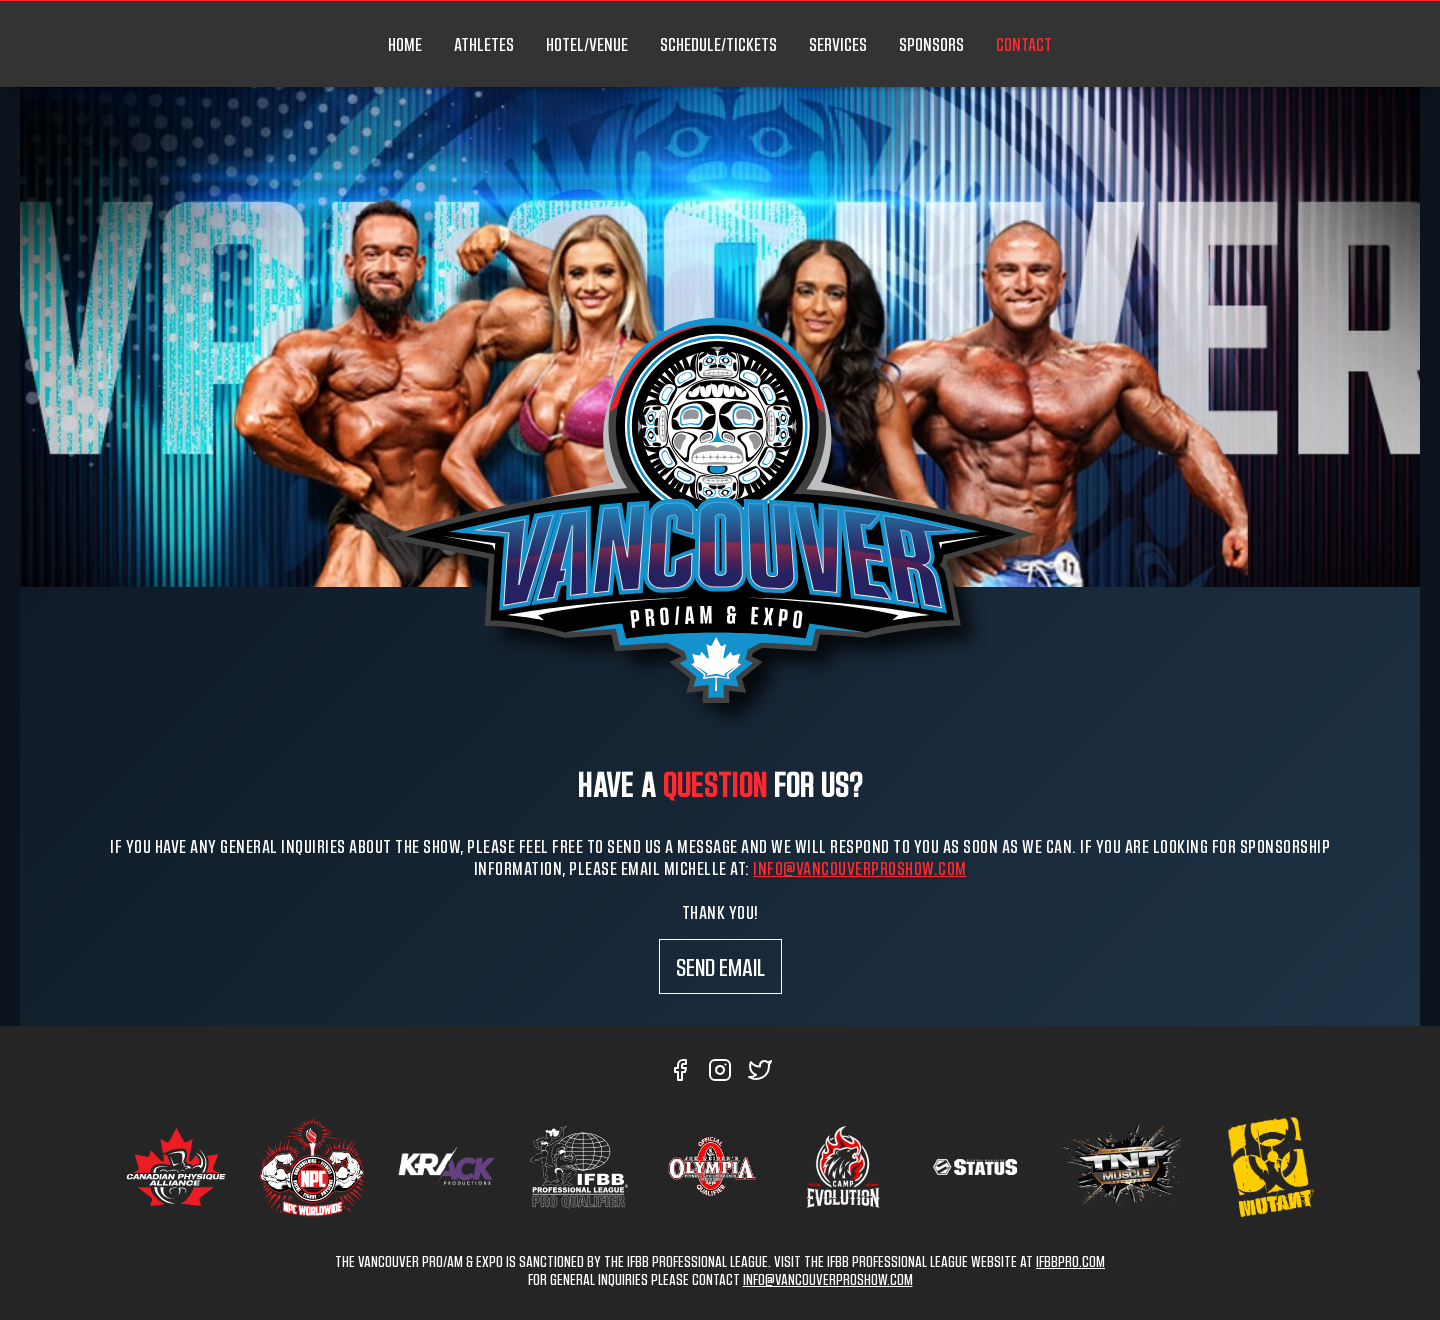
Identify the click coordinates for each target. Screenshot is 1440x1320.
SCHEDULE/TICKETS (718, 44)
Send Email (720, 966)
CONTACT (1024, 44)
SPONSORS (931, 44)
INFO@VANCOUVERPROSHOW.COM (828, 1279)
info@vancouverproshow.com (860, 868)
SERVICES (838, 44)
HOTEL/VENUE (587, 44)
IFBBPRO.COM (1070, 1261)
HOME (405, 44)
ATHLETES (484, 44)
